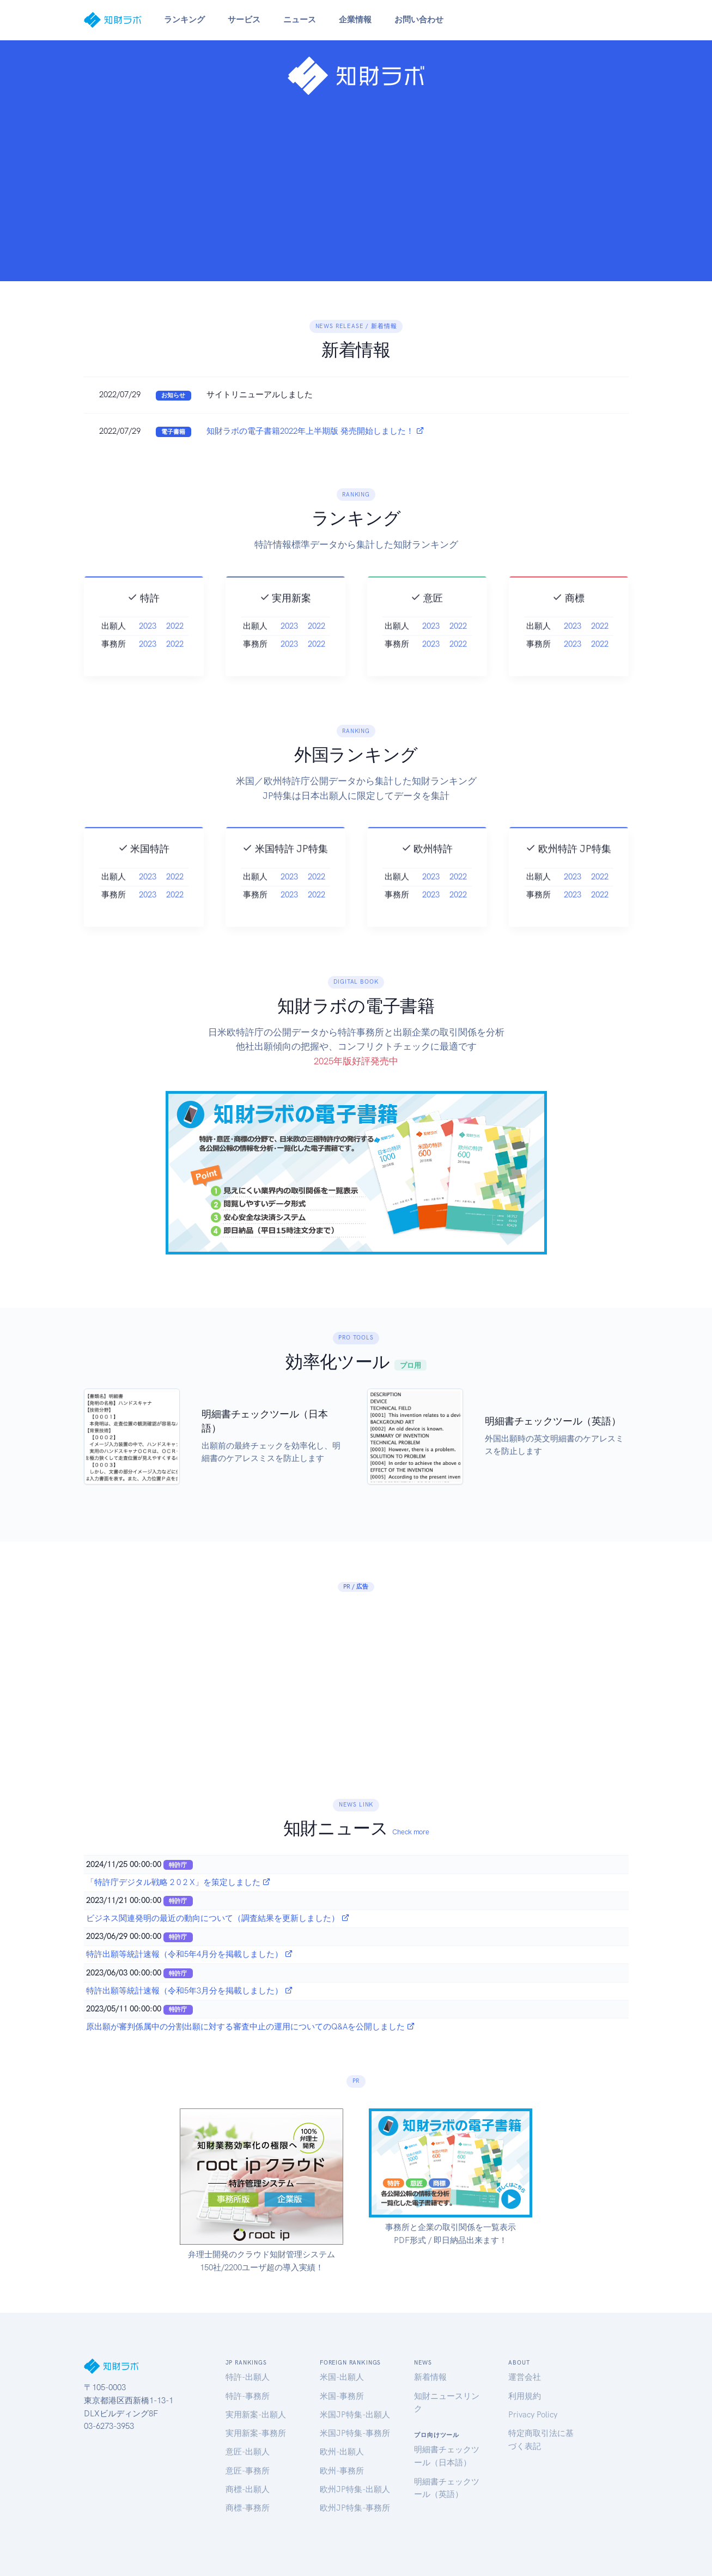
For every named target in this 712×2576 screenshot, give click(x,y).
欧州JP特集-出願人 (355, 2489)
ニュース (299, 20)
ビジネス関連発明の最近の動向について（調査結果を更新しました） (218, 1918)
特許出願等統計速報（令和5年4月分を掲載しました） (189, 1954)
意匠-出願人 (248, 2452)
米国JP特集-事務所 (355, 2433)
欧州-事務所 (342, 2471)
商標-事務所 (248, 2508)
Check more (410, 1832)
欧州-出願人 (342, 2452)
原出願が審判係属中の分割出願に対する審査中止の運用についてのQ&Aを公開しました (250, 2027)
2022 (175, 651)
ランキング (184, 20)
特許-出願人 (248, 2377)
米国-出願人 (342, 2377)
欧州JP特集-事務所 (355, 2508)
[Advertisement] (356, 184)
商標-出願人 (248, 2489)
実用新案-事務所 (256, 2433)
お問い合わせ (418, 20)
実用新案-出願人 (256, 2415)
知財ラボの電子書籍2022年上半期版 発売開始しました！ (315, 431)
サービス (244, 20)
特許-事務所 (248, 2396)
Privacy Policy (532, 2415)
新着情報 (430, 2377)
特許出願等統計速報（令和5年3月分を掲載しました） (189, 1991)
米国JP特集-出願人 (355, 2415)
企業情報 (355, 20)
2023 (147, 651)
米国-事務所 (342, 2396)
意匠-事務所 (248, 2471)
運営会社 (524, 2377)
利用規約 (524, 2396)
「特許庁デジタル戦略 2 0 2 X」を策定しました (178, 1882)
